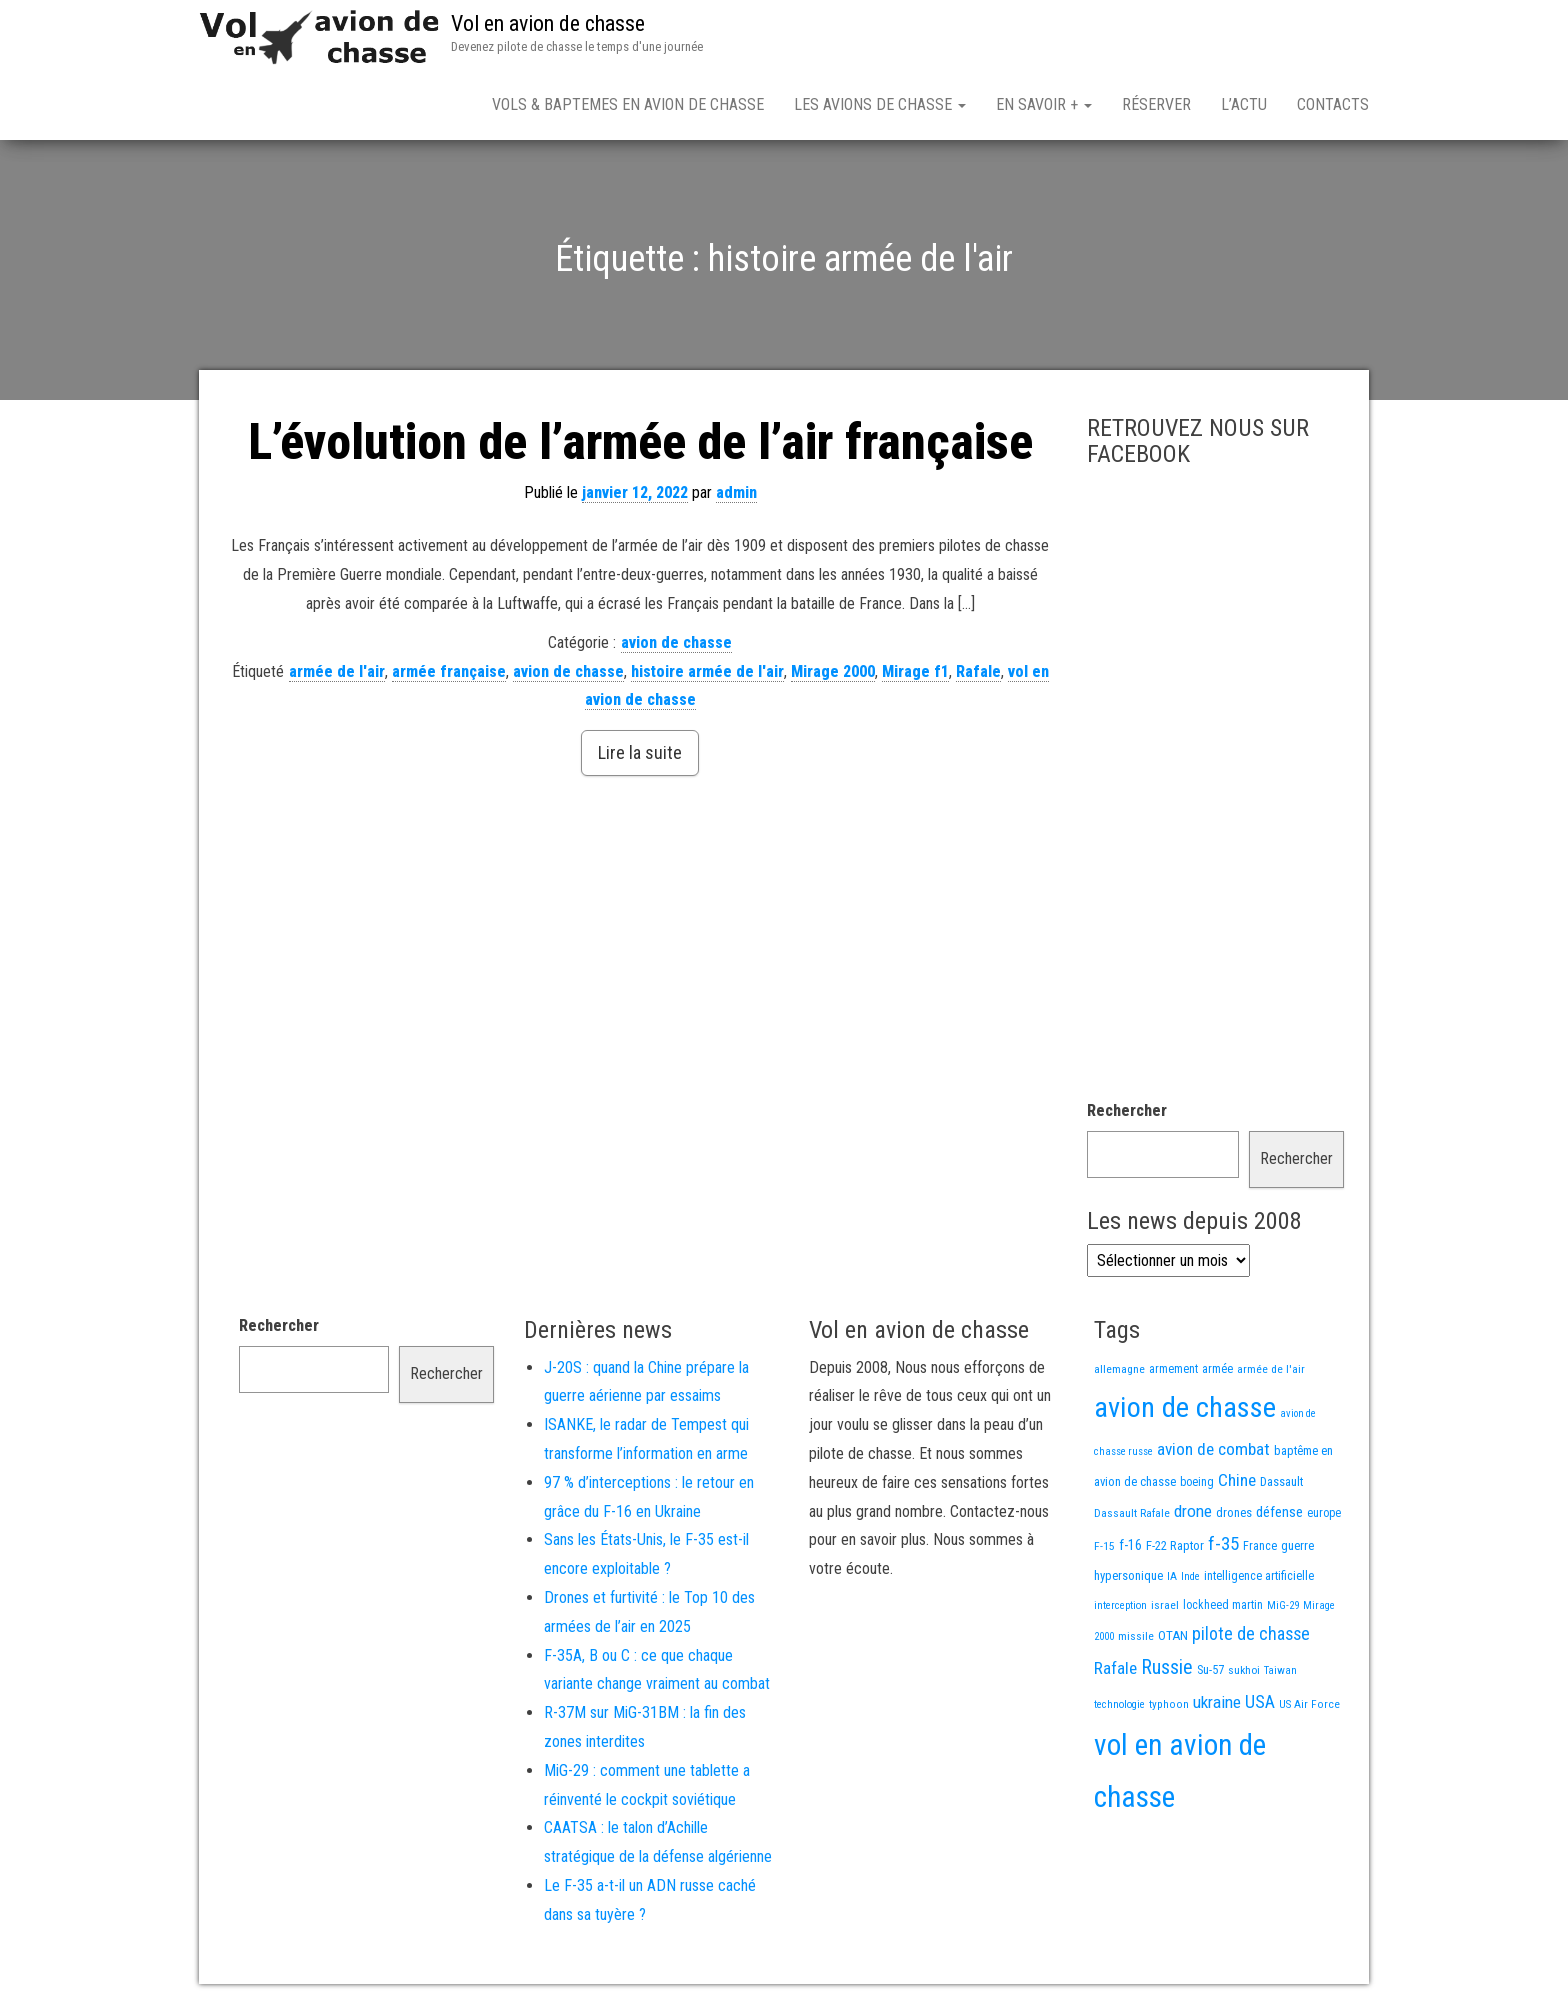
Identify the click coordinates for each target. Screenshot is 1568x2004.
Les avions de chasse (880, 104)
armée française (449, 671)
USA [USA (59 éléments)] (1260, 1701)
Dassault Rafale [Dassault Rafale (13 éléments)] (1132, 1513)
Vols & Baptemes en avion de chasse (628, 104)
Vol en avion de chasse (548, 23)
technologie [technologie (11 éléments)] (1119, 1704)
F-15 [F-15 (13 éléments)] (1104, 1546)
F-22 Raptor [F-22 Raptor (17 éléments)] (1175, 1545)
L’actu (1244, 104)
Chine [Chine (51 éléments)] (1237, 1480)
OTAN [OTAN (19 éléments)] (1173, 1635)
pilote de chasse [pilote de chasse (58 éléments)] (1251, 1633)
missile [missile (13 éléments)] (1136, 1636)
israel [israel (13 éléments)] (1165, 1605)
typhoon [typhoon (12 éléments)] (1169, 1704)
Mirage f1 (915, 671)
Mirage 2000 (833, 671)
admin (736, 492)
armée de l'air (337, 671)
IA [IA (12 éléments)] (1172, 1576)
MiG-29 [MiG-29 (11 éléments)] (1283, 1605)
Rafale (978, 671)
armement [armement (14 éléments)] (1173, 1369)
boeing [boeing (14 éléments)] (1197, 1482)
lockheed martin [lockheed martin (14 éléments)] (1223, 1605)
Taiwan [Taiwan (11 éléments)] (1280, 1670)
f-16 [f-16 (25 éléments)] (1130, 1545)
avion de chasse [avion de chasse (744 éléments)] (1185, 1407)
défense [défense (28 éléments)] (1279, 1512)
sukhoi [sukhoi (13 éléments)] (1244, 1670)
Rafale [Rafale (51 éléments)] (1115, 1668)
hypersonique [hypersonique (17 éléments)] (1128, 1575)
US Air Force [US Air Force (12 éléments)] (1309, 1704)
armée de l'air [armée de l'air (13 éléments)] (1271, 1369)
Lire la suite (640, 752)
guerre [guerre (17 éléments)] (1297, 1545)
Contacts (1333, 104)
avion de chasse (676, 642)
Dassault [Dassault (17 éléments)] (1281, 1481)
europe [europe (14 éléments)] (1324, 1513)
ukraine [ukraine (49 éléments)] (1217, 1702)
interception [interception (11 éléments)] (1120, 1605)
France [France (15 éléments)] (1260, 1546)
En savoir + (1044, 104)
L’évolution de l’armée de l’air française (640, 442)
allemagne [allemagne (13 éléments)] (1119, 1369)
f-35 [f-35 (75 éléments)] (1223, 1543)
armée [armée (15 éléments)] (1217, 1369)
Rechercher (1127, 1110)
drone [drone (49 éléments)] (1193, 1511)
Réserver (1156, 104)
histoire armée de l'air (707, 671)
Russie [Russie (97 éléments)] (1167, 1667)
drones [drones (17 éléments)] (1234, 1512)
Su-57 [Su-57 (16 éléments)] (1210, 1669)
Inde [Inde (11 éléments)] (1190, 1576)
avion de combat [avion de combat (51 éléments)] (1213, 1449)
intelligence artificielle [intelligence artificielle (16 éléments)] (1259, 1575)
